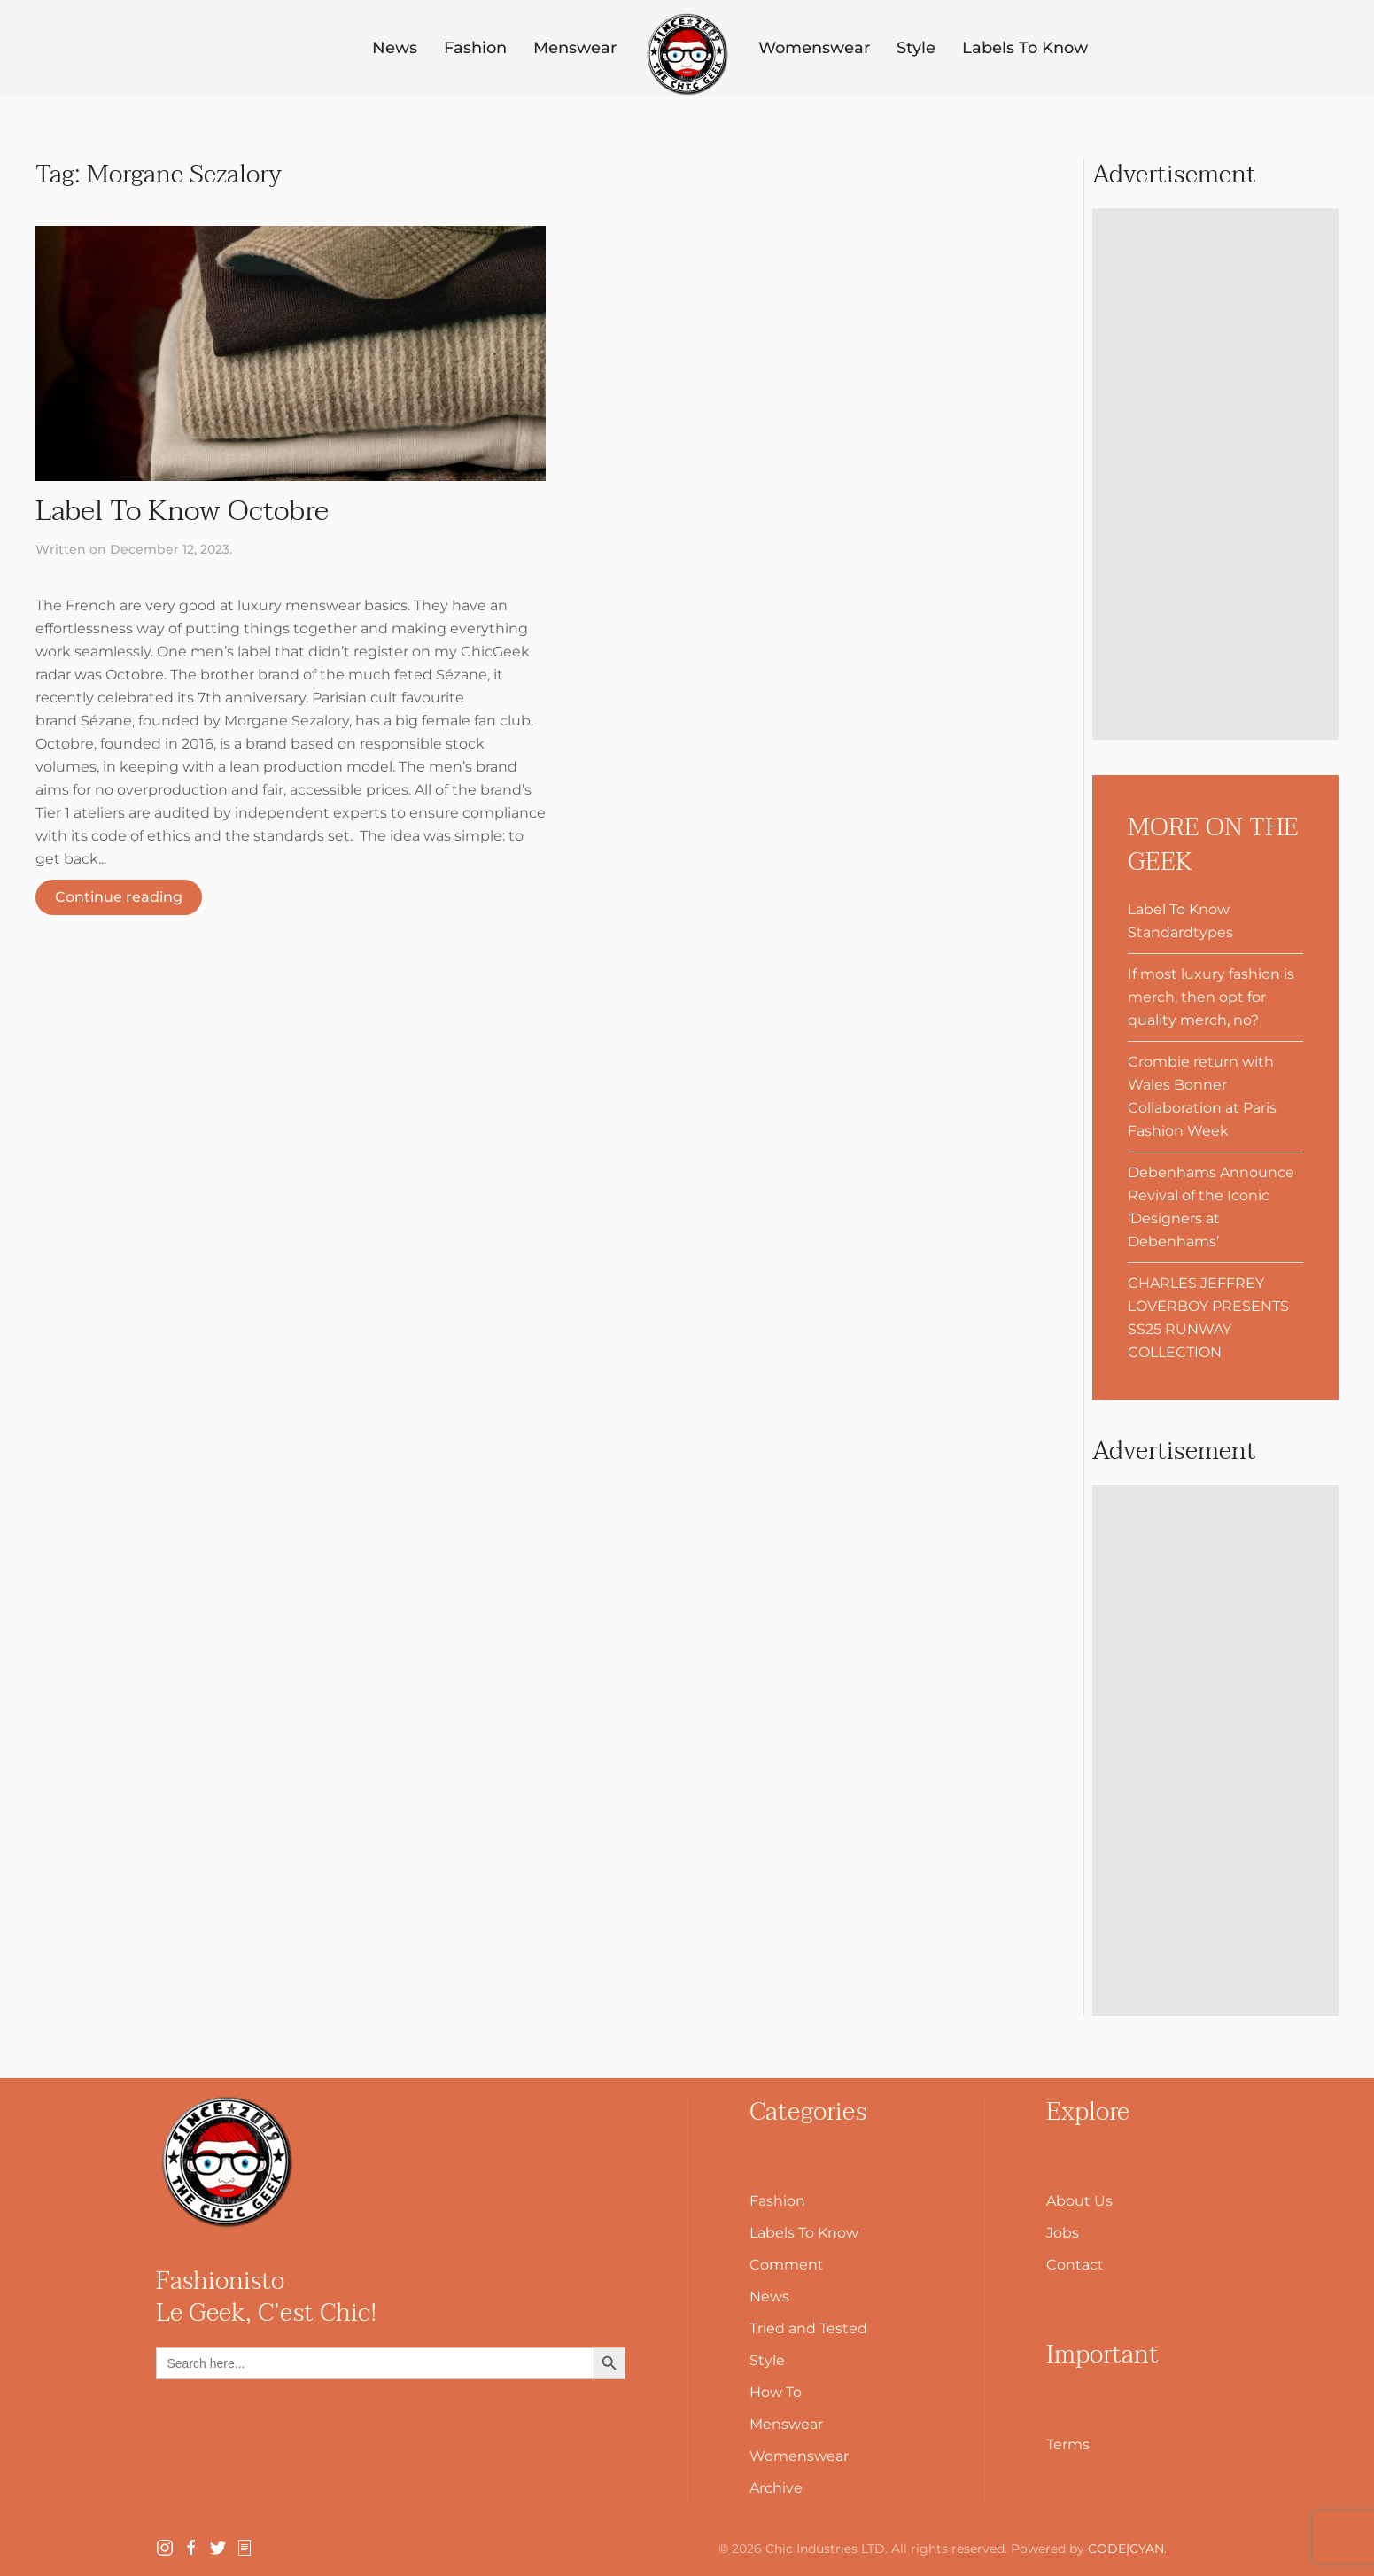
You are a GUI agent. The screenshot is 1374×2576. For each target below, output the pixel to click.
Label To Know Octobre (182, 510)
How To (775, 2392)
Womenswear (814, 48)
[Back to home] (687, 55)
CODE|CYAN (1126, 2549)
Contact (1075, 2264)
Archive (776, 2487)
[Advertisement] (1215, 474)
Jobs (1062, 2232)
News (394, 48)
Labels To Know (1025, 48)
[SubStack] (244, 2546)
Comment (786, 2264)
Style (916, 48)
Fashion (475, 48)
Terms (1068, 2444)
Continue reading (118, 896)
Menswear (575, 48)
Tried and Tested (808, 2328)
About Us (1079, 2200)
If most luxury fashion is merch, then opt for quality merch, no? (1211, 997)
